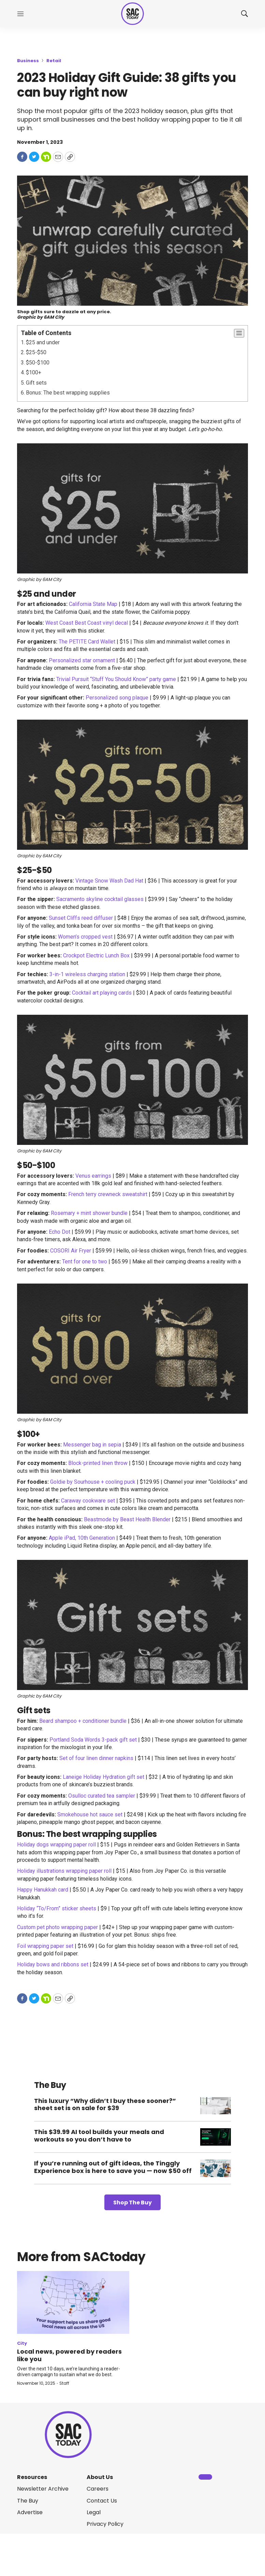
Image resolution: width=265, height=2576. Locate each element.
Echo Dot (59, 1232)
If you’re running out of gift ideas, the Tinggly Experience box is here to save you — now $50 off (113, 2167)
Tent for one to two (84, 1261)
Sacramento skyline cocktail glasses (100, 899)
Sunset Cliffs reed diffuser (81, 918)
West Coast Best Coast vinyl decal (86, 623)
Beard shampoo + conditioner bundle (83, 1721)
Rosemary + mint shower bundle (89, 1213)
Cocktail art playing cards (102, 992)
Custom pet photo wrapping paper (57, 1927)
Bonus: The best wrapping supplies (68, 392)
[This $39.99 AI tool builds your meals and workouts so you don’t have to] (215, 2137)
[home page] (132, 13)
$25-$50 (36, 352)
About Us (100, 2477)
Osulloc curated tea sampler (101, 1795)
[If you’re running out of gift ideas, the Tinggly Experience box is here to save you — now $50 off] (215, 2168)
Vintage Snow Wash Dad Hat (109, 880)
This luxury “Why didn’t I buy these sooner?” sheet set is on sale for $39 (105, 2104)
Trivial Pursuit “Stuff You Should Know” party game (116, 679)
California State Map (93, 604)
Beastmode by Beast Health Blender (127, 1519)
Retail (53, 60)
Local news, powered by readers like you (69, 2355)
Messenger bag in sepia (92, 1444)
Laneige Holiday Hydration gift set (103, 1777)
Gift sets (36, 382)
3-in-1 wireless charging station (87, 974)
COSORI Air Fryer (70, 1250)
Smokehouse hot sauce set (89, 1814)
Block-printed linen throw (98, 1463)
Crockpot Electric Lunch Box (96, 955)
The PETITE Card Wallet (87, 641)
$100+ (33, 372)
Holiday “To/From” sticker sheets (56, 1908)
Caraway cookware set (88, 1500)
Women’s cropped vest (85, 936)
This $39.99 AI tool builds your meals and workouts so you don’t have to (99, 2136)
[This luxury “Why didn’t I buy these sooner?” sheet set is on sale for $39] (215, 2106)
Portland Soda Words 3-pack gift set (93, 1739)
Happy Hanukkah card (42, 1889)
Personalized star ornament (82, 660)
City (22, 2343)
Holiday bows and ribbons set (52, 1964)
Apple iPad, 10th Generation (82, 1538)
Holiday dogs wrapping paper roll (56, 1844)
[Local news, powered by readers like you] (73, 2302)
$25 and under (43, 342)
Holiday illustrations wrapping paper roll (64, 1871)
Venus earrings (93, 1176)
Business (28, 60)
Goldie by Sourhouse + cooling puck (92, 1482)
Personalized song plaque (117, 697)
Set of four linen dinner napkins (96, 1758)
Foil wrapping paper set (45, 1946)
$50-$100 (37, 362)
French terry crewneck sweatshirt (107, 1194)
